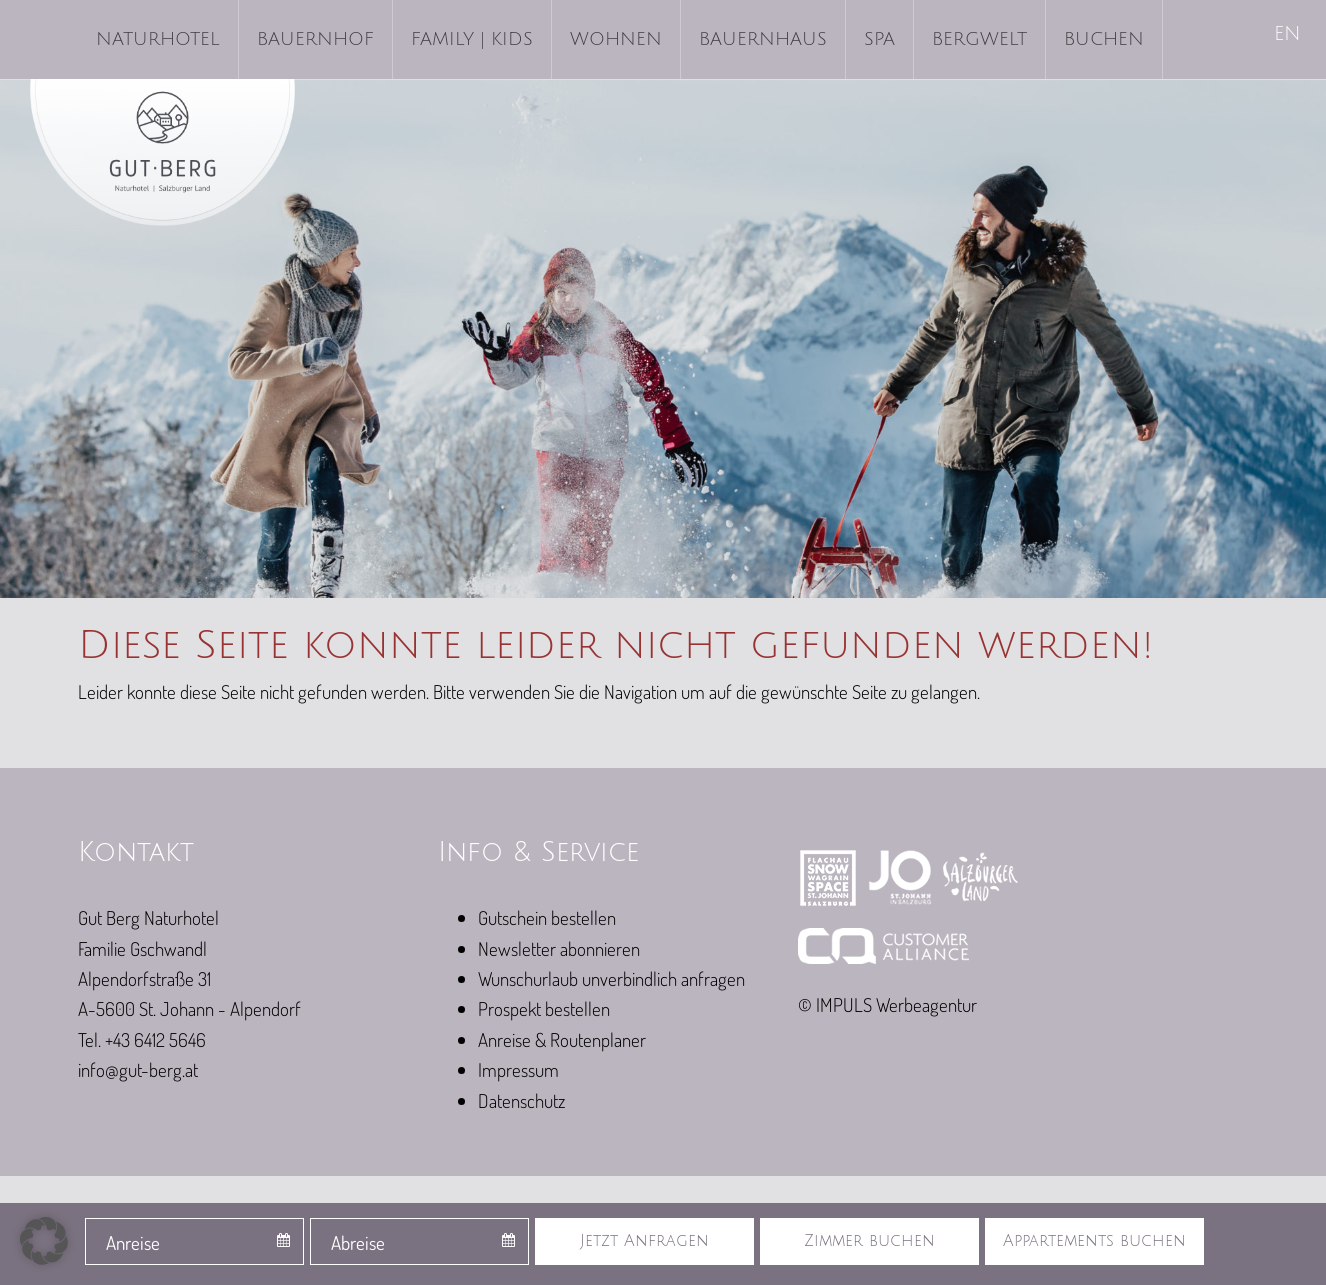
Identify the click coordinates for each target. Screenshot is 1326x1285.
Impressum (518, 1069)
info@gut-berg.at (138, 1069)
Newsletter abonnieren (559, 948)
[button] (44, 1241)
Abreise (358, 1242)
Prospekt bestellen (544, 1008)
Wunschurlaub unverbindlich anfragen (611, 978)
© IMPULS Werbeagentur (887, 1004)
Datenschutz (521, 1100)
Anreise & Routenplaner (562, 1039)
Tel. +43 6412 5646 (142, 1039)
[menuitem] (1289, 35)
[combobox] (194, 1241)
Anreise (133, 1242)
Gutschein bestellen (547, 917)
